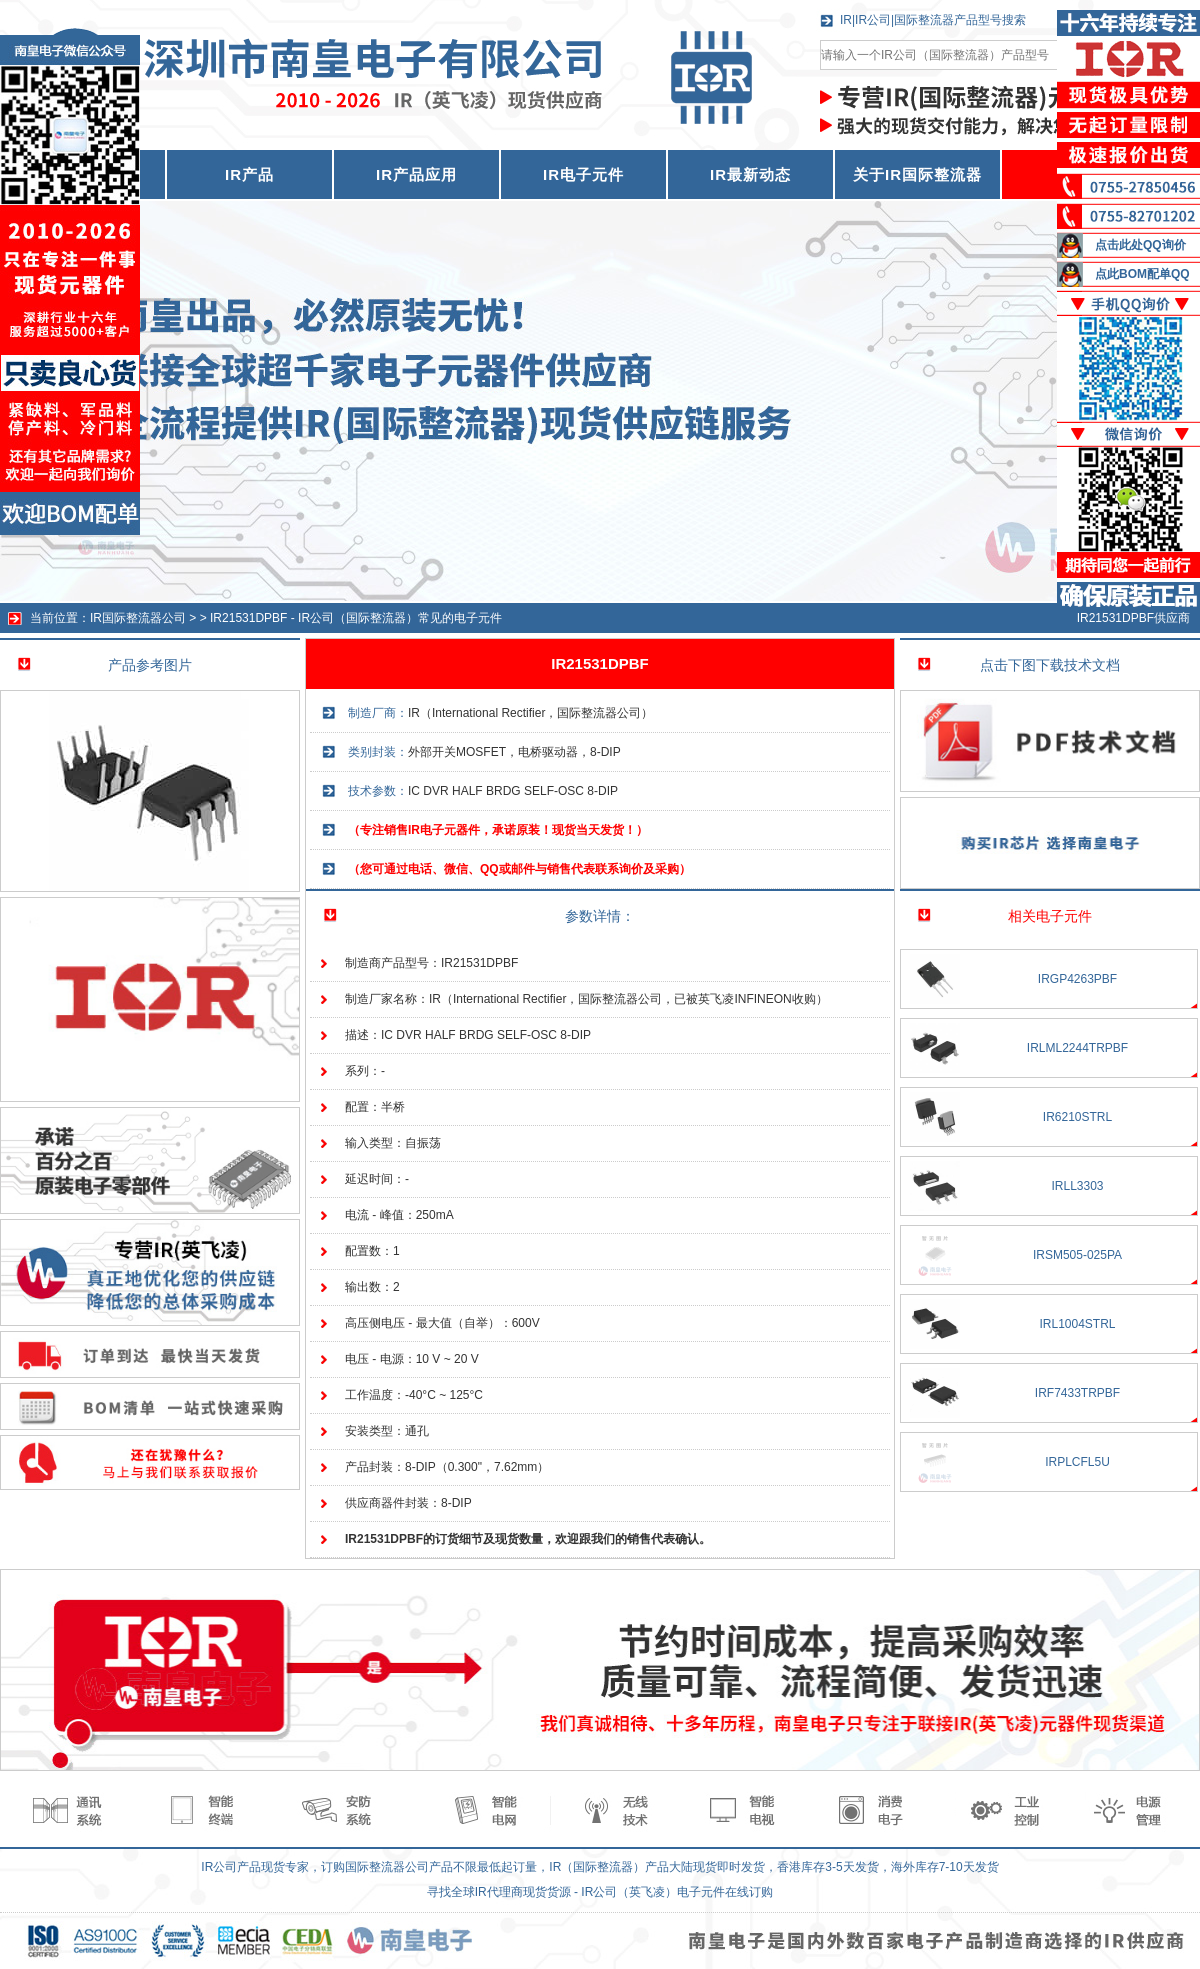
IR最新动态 (750, 174)
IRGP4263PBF (1077, 979)
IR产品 (249, 174)
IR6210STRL (1077, 1117)
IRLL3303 (1077, 1186)
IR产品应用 (416, 174)
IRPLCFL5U (1077, 1462)
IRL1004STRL (1077, 1324)
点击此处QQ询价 (1140, 245)
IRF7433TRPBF (1077, 1393)
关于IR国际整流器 (917, 174)
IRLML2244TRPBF (1077, 1048)
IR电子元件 (583, 174)
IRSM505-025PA (1077, 1255)
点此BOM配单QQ (1142, 274)
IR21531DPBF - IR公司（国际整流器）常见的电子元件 (356, 618)
